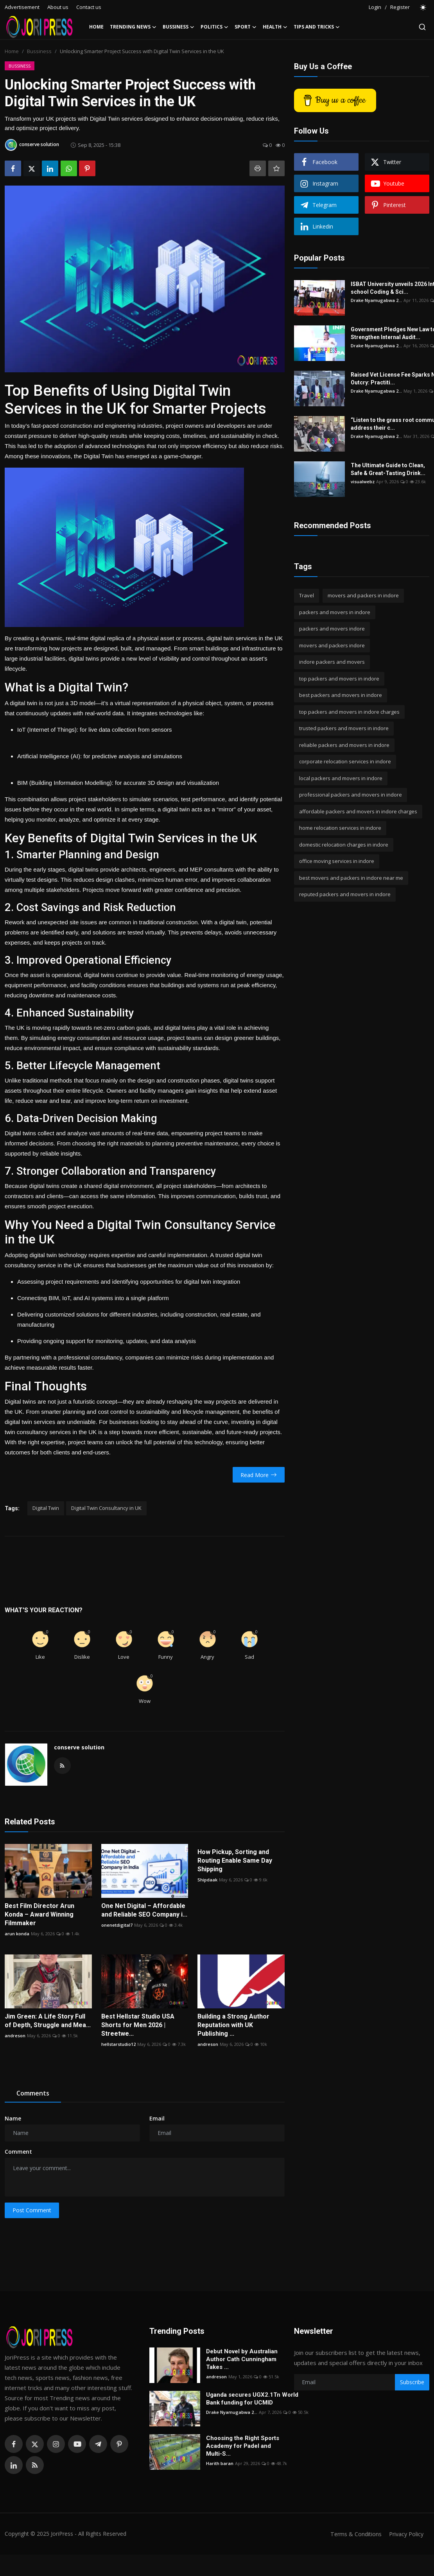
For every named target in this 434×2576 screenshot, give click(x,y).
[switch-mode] (423, 7)
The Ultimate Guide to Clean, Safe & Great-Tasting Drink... (388, 469)
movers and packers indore (332, 645)
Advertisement (22, 7)
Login (375, 7)
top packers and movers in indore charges (349, 711)
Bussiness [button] (178, 27)
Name (13, 2118)
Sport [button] (245, 27)
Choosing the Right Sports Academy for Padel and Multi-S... (242, 2446)
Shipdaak (207, 1880)
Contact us (88, 7)
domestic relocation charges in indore (343, 844)
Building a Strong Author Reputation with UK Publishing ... (233, 2025)
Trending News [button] (133, 27)
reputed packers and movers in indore (345, 894)
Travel (306, 595)
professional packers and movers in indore (350, 794)
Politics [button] (214, 27)
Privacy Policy (405, 2534)
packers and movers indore (332, 628)
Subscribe (412, 2382)
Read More (258, 1475)
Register (400, 7)
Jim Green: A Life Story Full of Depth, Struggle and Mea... (48, 2021)
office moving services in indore (336, 861)
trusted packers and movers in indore (344, 728)
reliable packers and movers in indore (344, 745)
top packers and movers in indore (339, 678)
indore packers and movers (332, 661)
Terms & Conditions (352, 2534)
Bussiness (39, 51)
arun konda (17, 1933)
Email (157, 2118)
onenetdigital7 (117, 1925)
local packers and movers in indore (340, 778)
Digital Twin (45, 1507)
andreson (15, 2035)
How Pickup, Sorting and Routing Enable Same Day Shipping (234, 1860)
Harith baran (219, 2463)
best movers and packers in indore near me (351, 877)
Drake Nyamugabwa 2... (376, 300)
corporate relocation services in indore (345, 761)
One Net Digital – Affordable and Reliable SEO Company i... (144, 1910)
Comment (18, 2151)
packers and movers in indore (334, 612)
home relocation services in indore (340, 827)
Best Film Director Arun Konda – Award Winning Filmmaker (39, 1914)
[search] (422, 27)
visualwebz (363, 481)
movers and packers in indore (363, 595)
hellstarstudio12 (118, 2044)
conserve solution (79, 1747)
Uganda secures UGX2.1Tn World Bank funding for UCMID (252, 2398)
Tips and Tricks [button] (317, 27)
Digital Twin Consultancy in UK (106, 1507)
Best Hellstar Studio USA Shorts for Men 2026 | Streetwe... (137, 2025)
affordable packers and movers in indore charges (358, 811)
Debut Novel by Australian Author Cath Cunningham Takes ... (242, 2359)
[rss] (35, 2465)
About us (57, 7)
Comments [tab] (32, 2093)
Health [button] (275, 27)
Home (96, 26)
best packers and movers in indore (340, 694)
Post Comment (32, 2210)
